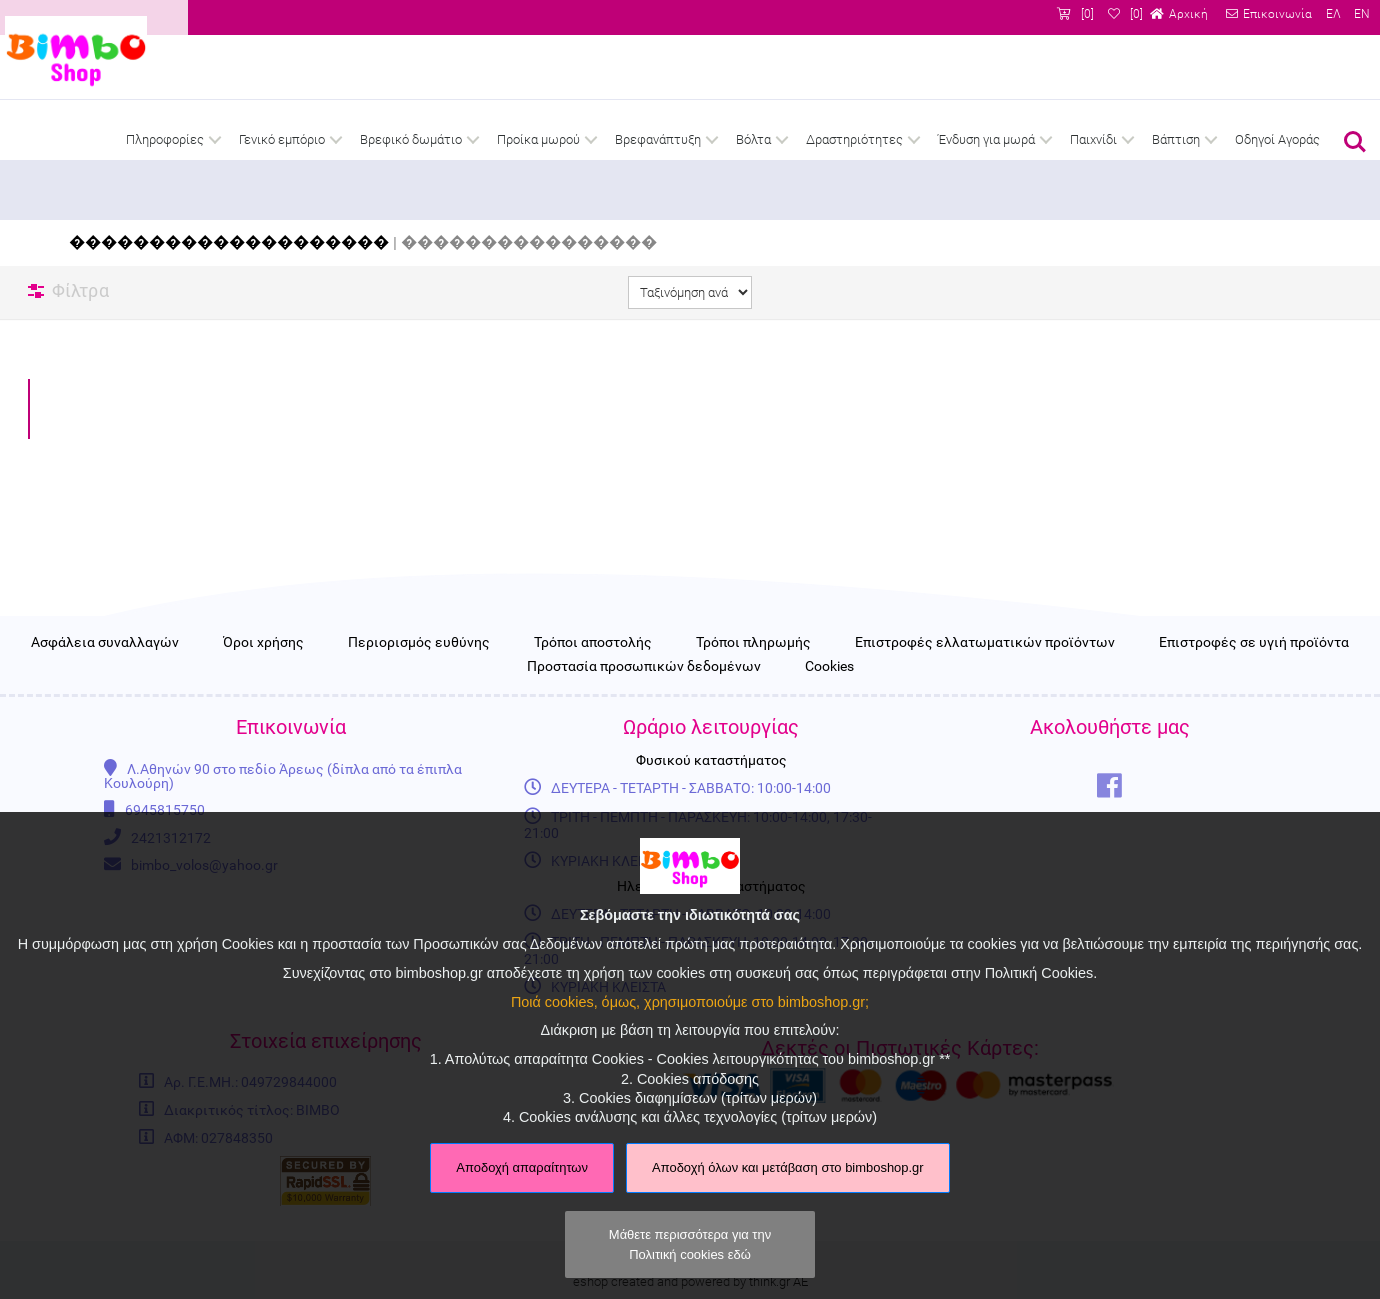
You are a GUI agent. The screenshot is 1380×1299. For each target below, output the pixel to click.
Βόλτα (753, 139)
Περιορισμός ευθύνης (419, 676)
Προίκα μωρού (538, 139)
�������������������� (229, 242)
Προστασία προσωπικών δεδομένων (644, 700)
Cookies (829, 700)
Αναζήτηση (1355, 142)
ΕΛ (1332, 14)
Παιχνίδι (1093, 139)
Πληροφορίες (165, 139)
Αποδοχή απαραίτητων (522, 1167)
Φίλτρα (80, 290)
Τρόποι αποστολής (593, 676)
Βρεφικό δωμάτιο (411, 139)
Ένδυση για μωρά (986, 139)
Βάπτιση (1176, 139)
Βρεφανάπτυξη (658, 139)
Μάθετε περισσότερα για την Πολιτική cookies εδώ (690, 1244)
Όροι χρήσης (263, 676)
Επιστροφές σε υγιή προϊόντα (1254, 676)
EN (1362, 14)
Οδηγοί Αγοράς (1277, 139)
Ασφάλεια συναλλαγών (105, 676)
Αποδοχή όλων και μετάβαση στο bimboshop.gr (788, 1167)
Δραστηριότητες (854, 139)
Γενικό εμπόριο (282, 139)
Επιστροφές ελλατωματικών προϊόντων (985, 676)
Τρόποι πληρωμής (753, 676)
